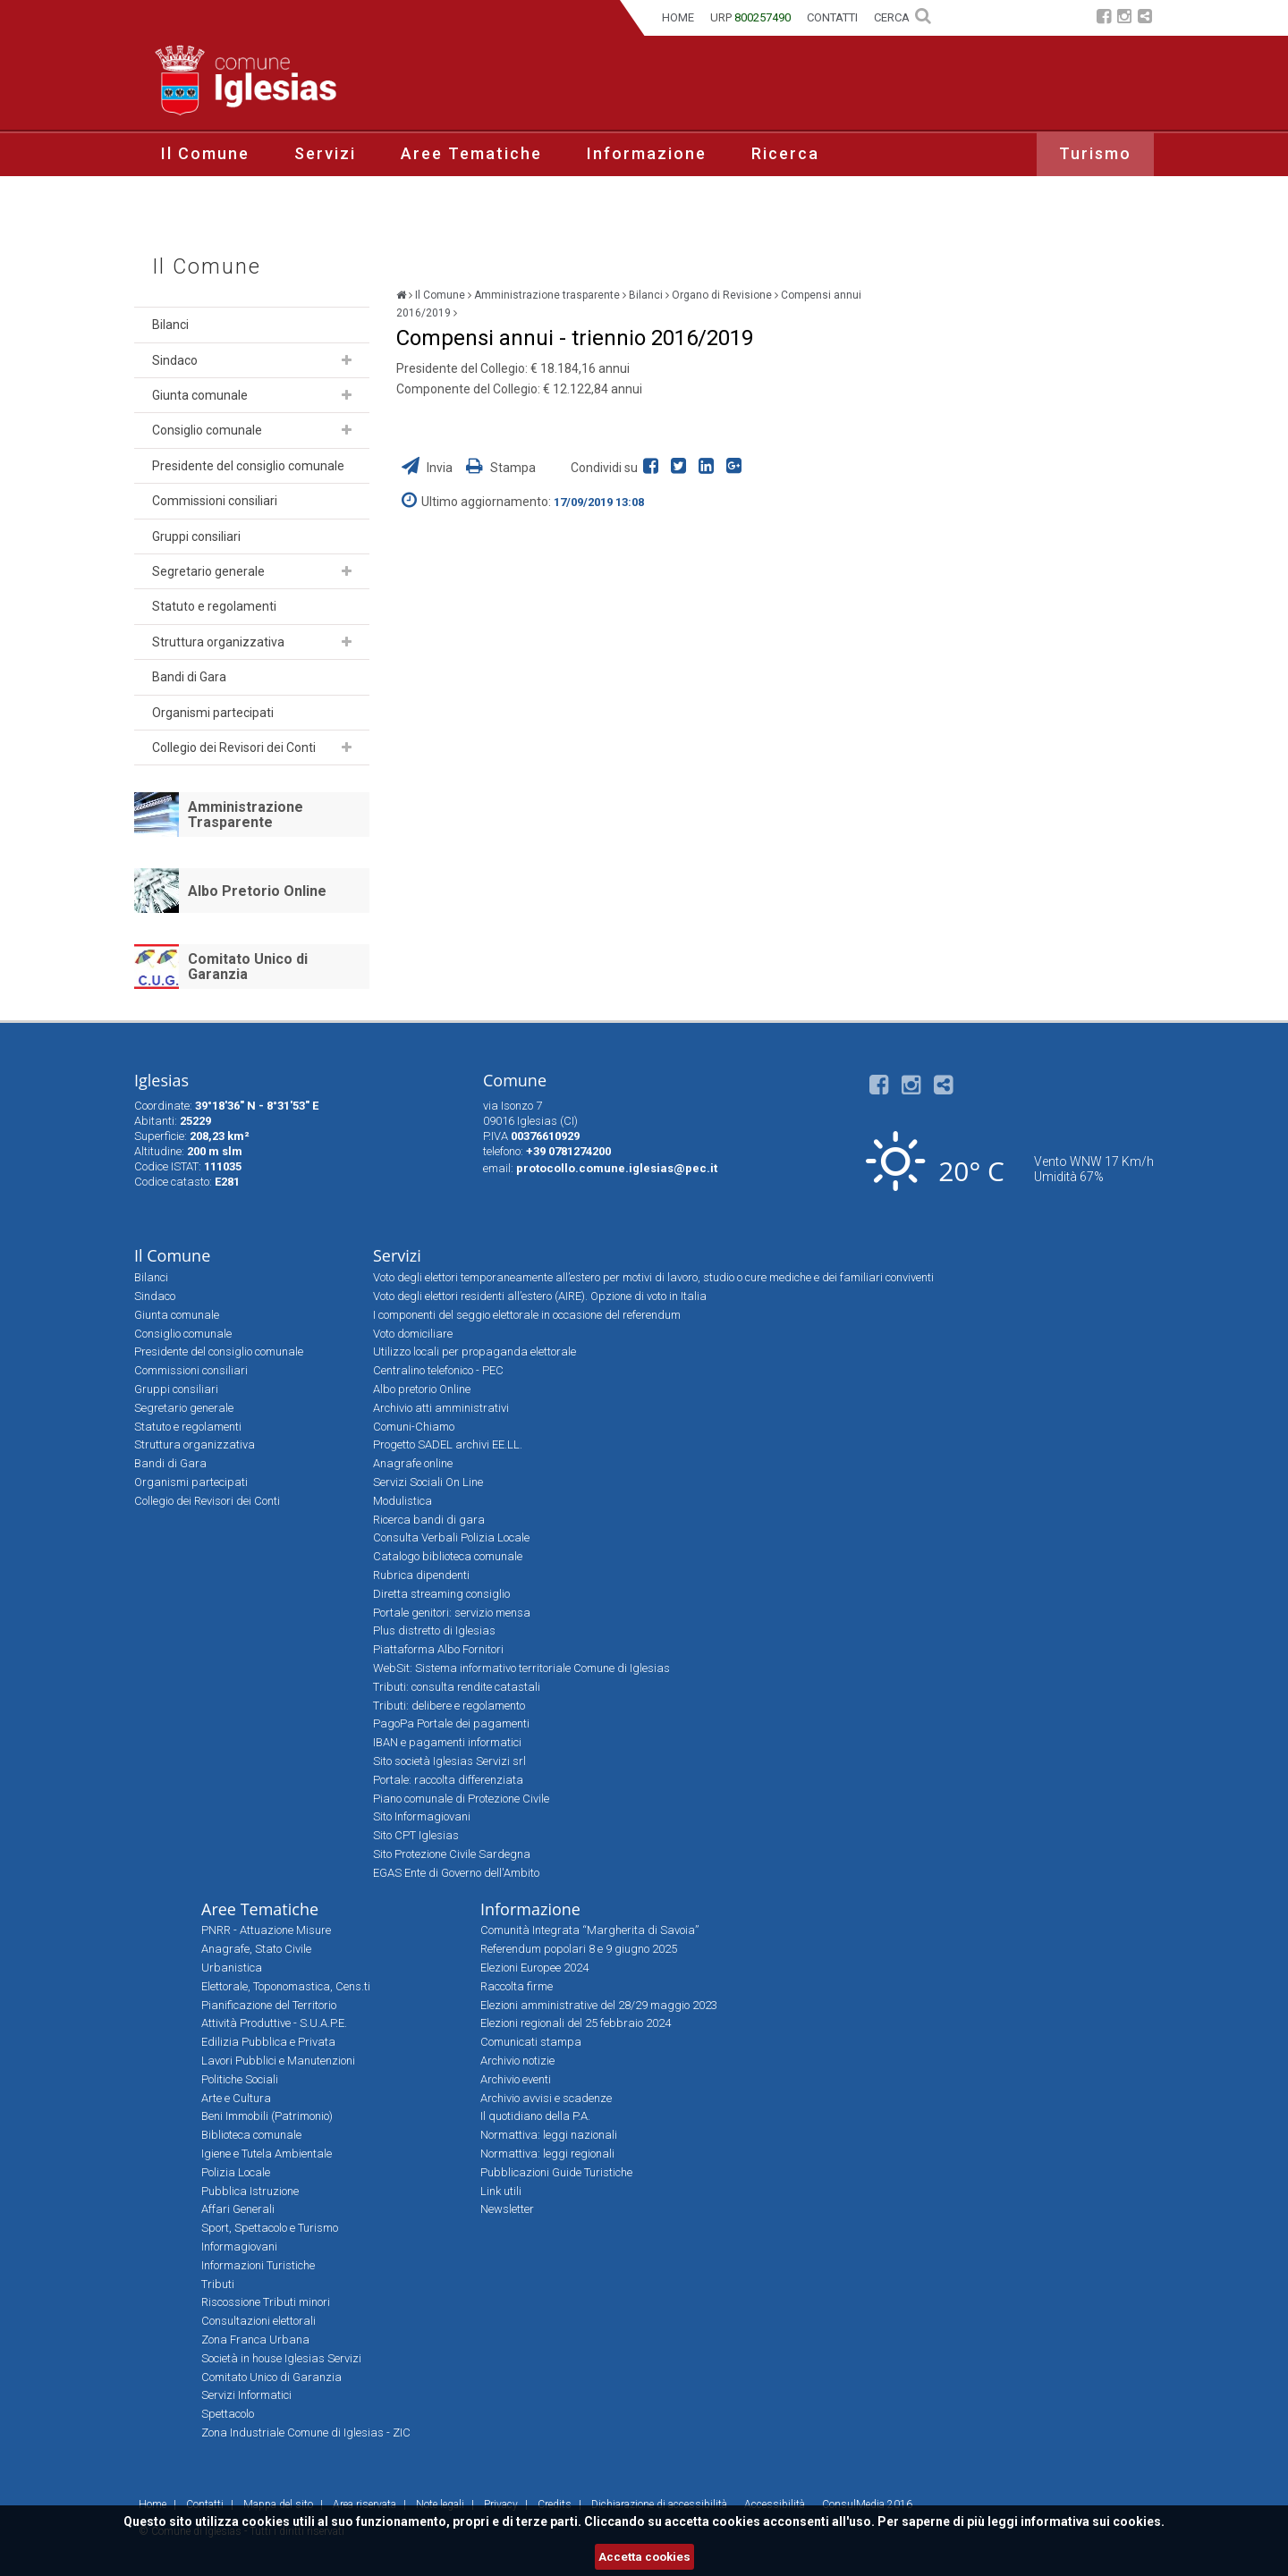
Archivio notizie (517, 2060)
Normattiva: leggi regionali (547, 2153)
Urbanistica (231, 1967)
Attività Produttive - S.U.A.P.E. (274, 2023)
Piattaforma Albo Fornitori (438, 1649)
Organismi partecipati (213, 712)
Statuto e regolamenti (214, 606)
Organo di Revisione (722, 295)
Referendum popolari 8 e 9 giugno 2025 (578, 1948)
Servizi (325, 153)
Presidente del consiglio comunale (248, 466)
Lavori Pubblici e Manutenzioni (278, 2060)
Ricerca (785, 153)
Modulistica (402, 1501)
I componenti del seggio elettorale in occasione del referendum (527, 1315)
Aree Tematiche (471, 153)
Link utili (500, 2191)
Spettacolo (227, 2413)
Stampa (501, 467)
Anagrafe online (413, 1463)
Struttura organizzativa (218, 642)
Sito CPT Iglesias (416, 1835)
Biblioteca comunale (251, 2134)
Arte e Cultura (236, 2098)
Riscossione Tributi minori (265, 2302)
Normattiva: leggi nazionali (548, 2134)
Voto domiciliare (413, 1333)
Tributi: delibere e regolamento (449, 1705)
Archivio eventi (515, 2079)
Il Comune (205, 153)
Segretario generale (208, 571)
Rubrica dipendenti (421, 1575)
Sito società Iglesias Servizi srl (449, 1761)
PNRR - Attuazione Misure (266, 1930)
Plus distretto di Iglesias (434, 1630)
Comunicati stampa (530, 2041)
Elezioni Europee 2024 (534, 1967)
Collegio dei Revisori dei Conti (234, 747)
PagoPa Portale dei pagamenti (451, 1723)
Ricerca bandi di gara (429, 1519)
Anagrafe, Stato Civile (256, 1948)
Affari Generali (238, 2209)
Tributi (217, 2284)
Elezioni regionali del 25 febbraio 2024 (575, 2023)
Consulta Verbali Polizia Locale (451, 1537)
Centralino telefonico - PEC (438, 1370)
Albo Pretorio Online (257, 891)
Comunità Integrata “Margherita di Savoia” (589, 1930)
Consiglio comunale (207, 430)
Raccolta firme (516, 1986)
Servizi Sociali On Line (428, 1482)
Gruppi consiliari (196, 536)
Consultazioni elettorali (258, 2320)
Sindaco (175, 360)
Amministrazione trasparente (547, 295)
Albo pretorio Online (421, 1389)
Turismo (1095, 153)
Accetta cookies (644, 2556)
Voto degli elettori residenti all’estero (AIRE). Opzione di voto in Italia (540, 1296)
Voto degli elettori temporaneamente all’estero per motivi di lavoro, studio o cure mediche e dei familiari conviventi (653, 1277)
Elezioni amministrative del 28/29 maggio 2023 (598, 2005)
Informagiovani (239, 2246)
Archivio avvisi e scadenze (546, 2098)
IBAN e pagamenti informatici (447, 1742)
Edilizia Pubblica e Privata (268, 2041)
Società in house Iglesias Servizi (281, 2358)
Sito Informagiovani (421, 1816)
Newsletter (507, 2209)
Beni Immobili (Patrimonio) (267, 2116)
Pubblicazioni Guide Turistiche (556, 2172)
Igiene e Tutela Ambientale (266, 2153)
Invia (428, 467)
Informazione (647, 153)
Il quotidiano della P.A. (535, 2116)
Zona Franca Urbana (255, 2339)
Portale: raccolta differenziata (448, 1779)
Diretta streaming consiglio (441, 1593)
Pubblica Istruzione (250, 2191)
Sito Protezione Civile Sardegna (451, 1854)
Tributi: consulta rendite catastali (456, 1686)
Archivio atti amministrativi (441, 1408)
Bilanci (170, 324)
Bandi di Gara (189, 677)
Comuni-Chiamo (413, 1426)
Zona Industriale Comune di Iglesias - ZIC (306, 2432)
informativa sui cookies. (1093, 2521)
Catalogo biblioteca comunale (447, 1556)
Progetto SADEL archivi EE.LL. (447, 1444)
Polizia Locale (235, 2172)
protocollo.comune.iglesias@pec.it (616, 1168)
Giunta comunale (200, 395)
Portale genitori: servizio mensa (451, 1612)
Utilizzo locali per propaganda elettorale (474, 1351)
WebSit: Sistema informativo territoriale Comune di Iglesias (521, 1668)
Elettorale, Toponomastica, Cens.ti (285, 1986)
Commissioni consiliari (214, 501)
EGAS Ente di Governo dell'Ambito (456, 1872)
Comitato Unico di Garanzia (248, 967)
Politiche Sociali (239, 2079)
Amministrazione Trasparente (245, 815)
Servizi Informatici (246, 2395)
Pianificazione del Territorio (268, 2005)
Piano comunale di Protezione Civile (461, 1798)
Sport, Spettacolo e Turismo (269, 2227)
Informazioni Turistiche (258, 2265)
